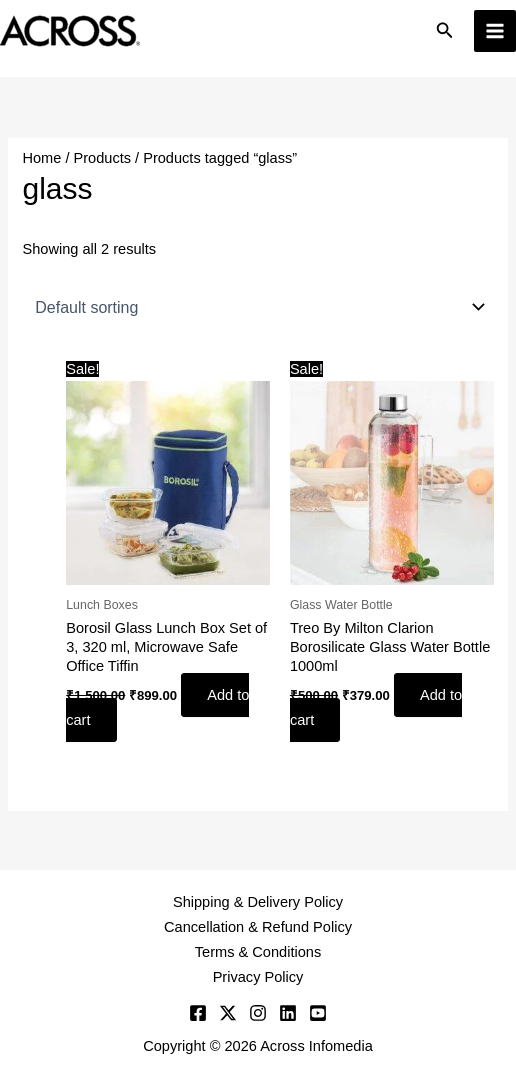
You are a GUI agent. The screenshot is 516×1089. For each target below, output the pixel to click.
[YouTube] (318, 1013)
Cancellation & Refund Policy (258, 927)
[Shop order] (257, 307)
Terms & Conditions (258, 952)
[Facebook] (198, 1013)
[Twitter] (228, 1013)
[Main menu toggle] (495, 31)
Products (103, 158)
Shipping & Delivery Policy (258, 902)
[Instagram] (258, 1013)
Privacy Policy (258, 977)
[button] (445, 31)
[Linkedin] (288, 1013)
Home (41, 158)
